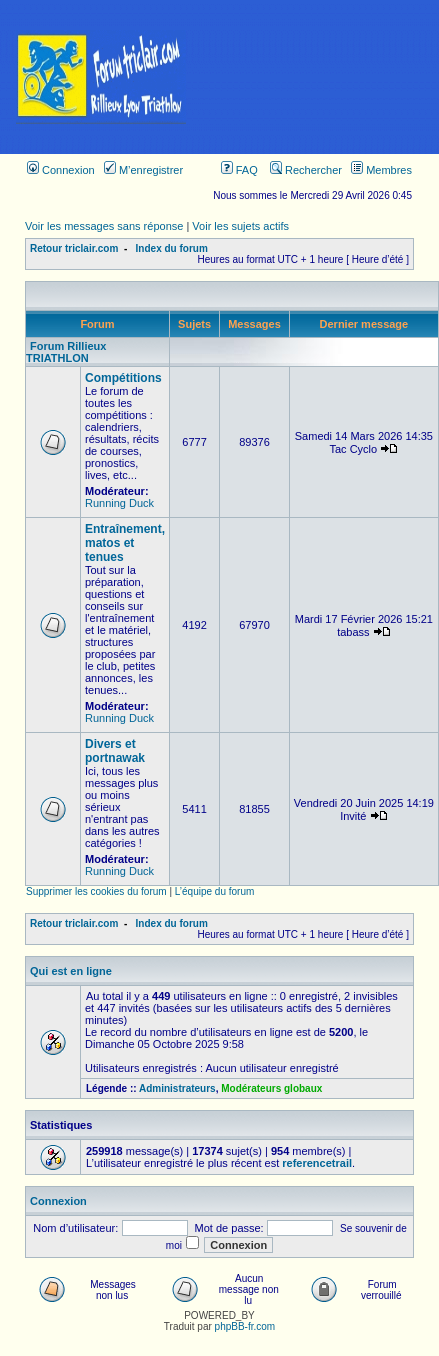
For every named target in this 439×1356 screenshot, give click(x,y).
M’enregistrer (143, 170)
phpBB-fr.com (245, 1326)
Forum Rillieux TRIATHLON (66, 352)
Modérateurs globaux (271, 1088)
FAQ (239, 170)
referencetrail (317, 1163)
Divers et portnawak (115, 751)
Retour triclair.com (74, 248)
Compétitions (123, 378)
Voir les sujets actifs (240, 226)
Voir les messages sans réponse (104, 226)
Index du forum (172, 248)
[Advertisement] (320, 77)
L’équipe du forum (215, 891)
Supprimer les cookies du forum (96, 891)
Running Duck (119, 503)
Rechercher (306, 170)
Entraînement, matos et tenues (125, 543)
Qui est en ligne (71, 971)
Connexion (61, 170)
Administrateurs (177, 1088)
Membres (381, 170)
